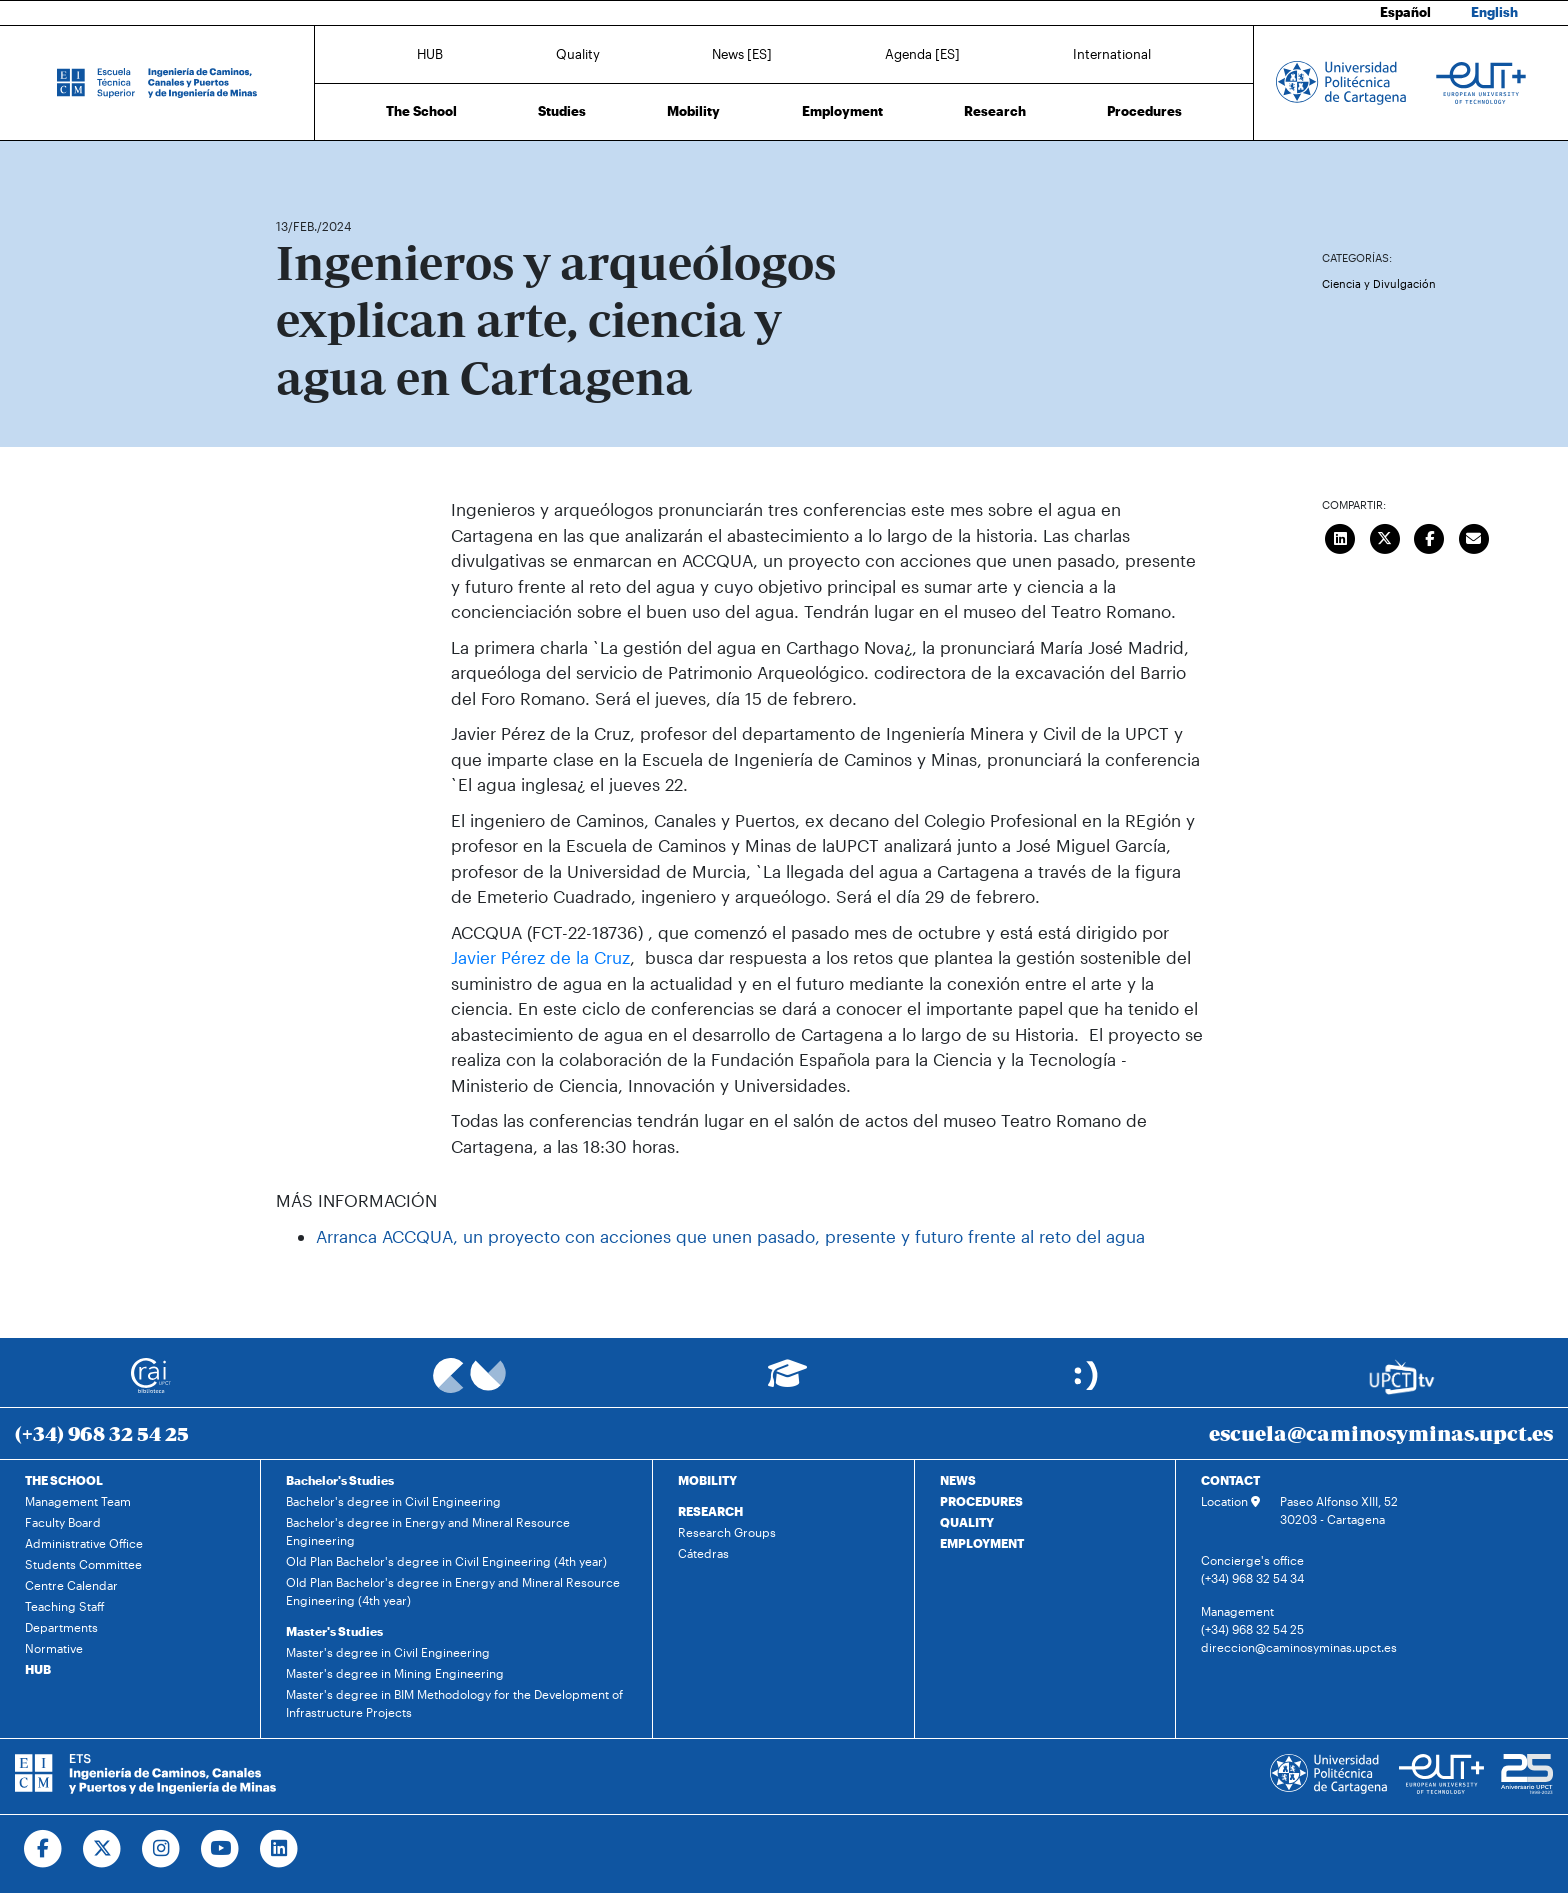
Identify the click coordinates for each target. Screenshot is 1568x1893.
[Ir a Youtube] (220, 1849)
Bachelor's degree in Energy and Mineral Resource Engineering (428, 1531)
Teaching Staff (65, 1606)
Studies (562, 111)
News (331, 167)
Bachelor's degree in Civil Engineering (393, 1501)
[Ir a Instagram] (161, 1849)
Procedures (1144, 111)
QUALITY (967, 1522)
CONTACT (1230, 1480)
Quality (578, 53)
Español (1405, 12)
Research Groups (727, 1532)
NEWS (958, 1480)
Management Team (78, 1501)
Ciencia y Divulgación (1379, 283)
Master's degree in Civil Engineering (388, 1652)
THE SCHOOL (64, 1480)
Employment (842, 111)
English (1494, 12)
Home (293, 167)
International (1112, 53)
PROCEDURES (981, 1501)
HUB (430, 53)
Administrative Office (84, 1543)
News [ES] (742, 53)
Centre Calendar (71, 1585)
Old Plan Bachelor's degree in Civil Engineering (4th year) (446, 1561)
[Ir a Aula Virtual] (787, 1382)
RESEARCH (710, 1511)
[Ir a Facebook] (43, 1849)
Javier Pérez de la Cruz (540, 957)
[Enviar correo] (1474, 536)
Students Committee (83, 1564)
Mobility (693, 111)
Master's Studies (334, 1631)
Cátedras (703, 1553)
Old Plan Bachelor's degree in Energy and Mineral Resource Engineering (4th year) (453, 1591)
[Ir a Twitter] (102, 1849)
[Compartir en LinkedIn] (1341, 536)
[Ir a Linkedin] (279, 1849)
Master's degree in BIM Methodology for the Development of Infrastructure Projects (454, 1703)
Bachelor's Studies (340, 1480)
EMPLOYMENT (982, 1543)
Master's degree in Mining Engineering (395, 1673)
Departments (61, 1627)
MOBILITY (707, 1480)
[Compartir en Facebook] (1430, 536)
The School (421, 111)
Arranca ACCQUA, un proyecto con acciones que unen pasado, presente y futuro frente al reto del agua (730, 1236)
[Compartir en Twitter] (1385, 536)
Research (995, 111)
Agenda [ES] (922, 53)
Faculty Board (63, 1522)
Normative (54, 1648)
